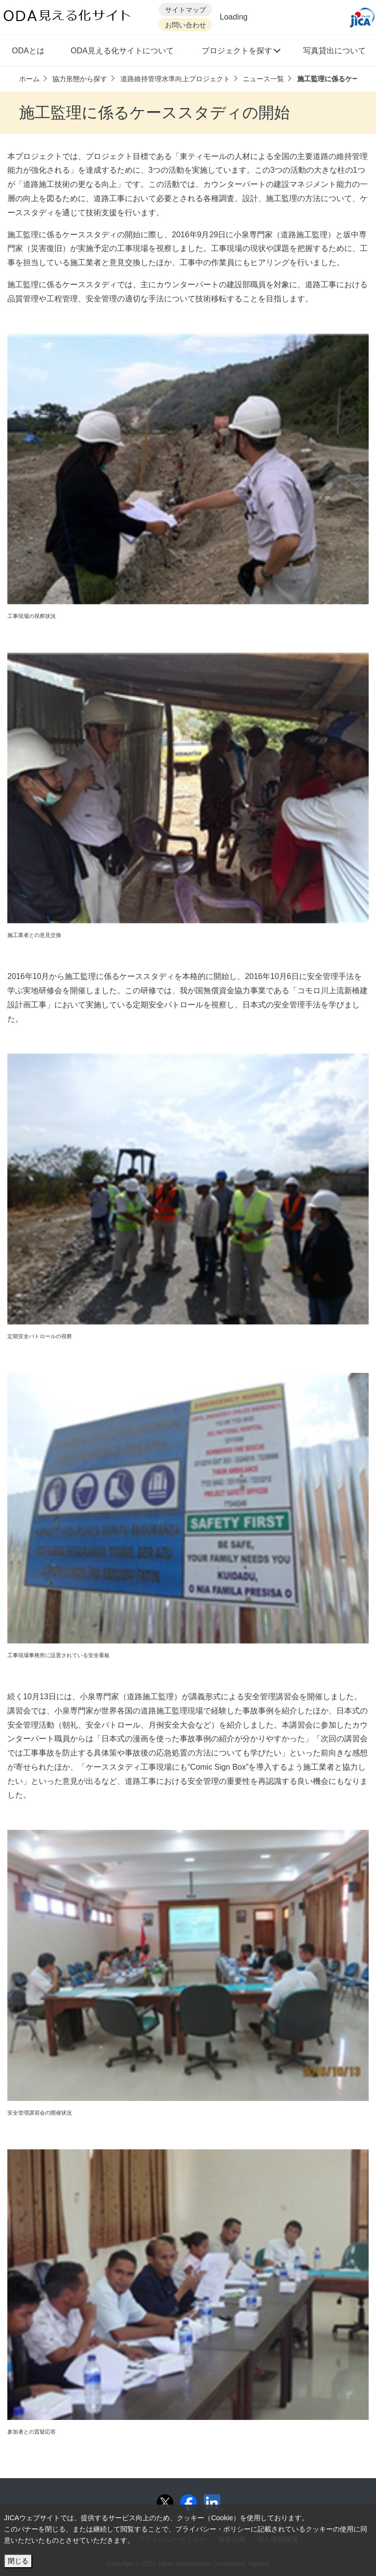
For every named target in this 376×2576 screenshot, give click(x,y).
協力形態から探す (79, 79)
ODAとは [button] (28, 50)
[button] (240, 52)
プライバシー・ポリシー (213, 2529)
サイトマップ (185, 10)
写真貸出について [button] (334, 50)
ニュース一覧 (263, 79)
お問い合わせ (185, 25)
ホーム (29, 79)
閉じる (18, 2561)
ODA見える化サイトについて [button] (122, 50)
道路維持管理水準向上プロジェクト (175, 79)
